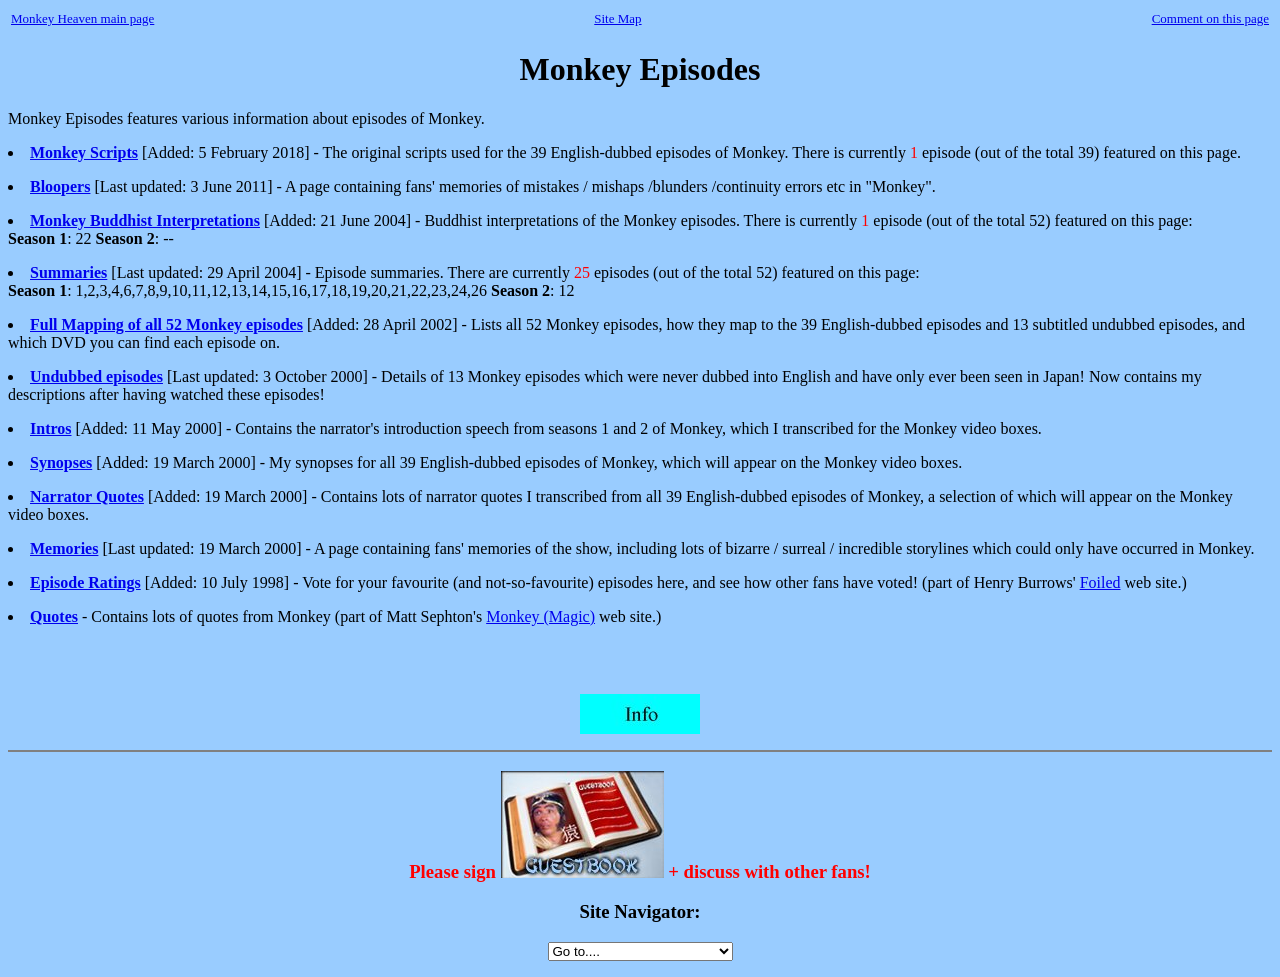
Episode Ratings (85, 582)
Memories (64, 548)
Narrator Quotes (87, 496)
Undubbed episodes (96, 376)
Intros (51, 428)
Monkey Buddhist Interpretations (145, 220)
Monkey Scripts (84, 152)
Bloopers (60, 186)
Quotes (54, 616)
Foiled (1100, 582)
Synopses (61, 462)
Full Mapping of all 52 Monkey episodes (166, 324)
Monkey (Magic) (540, 616)
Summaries (68, 272)
